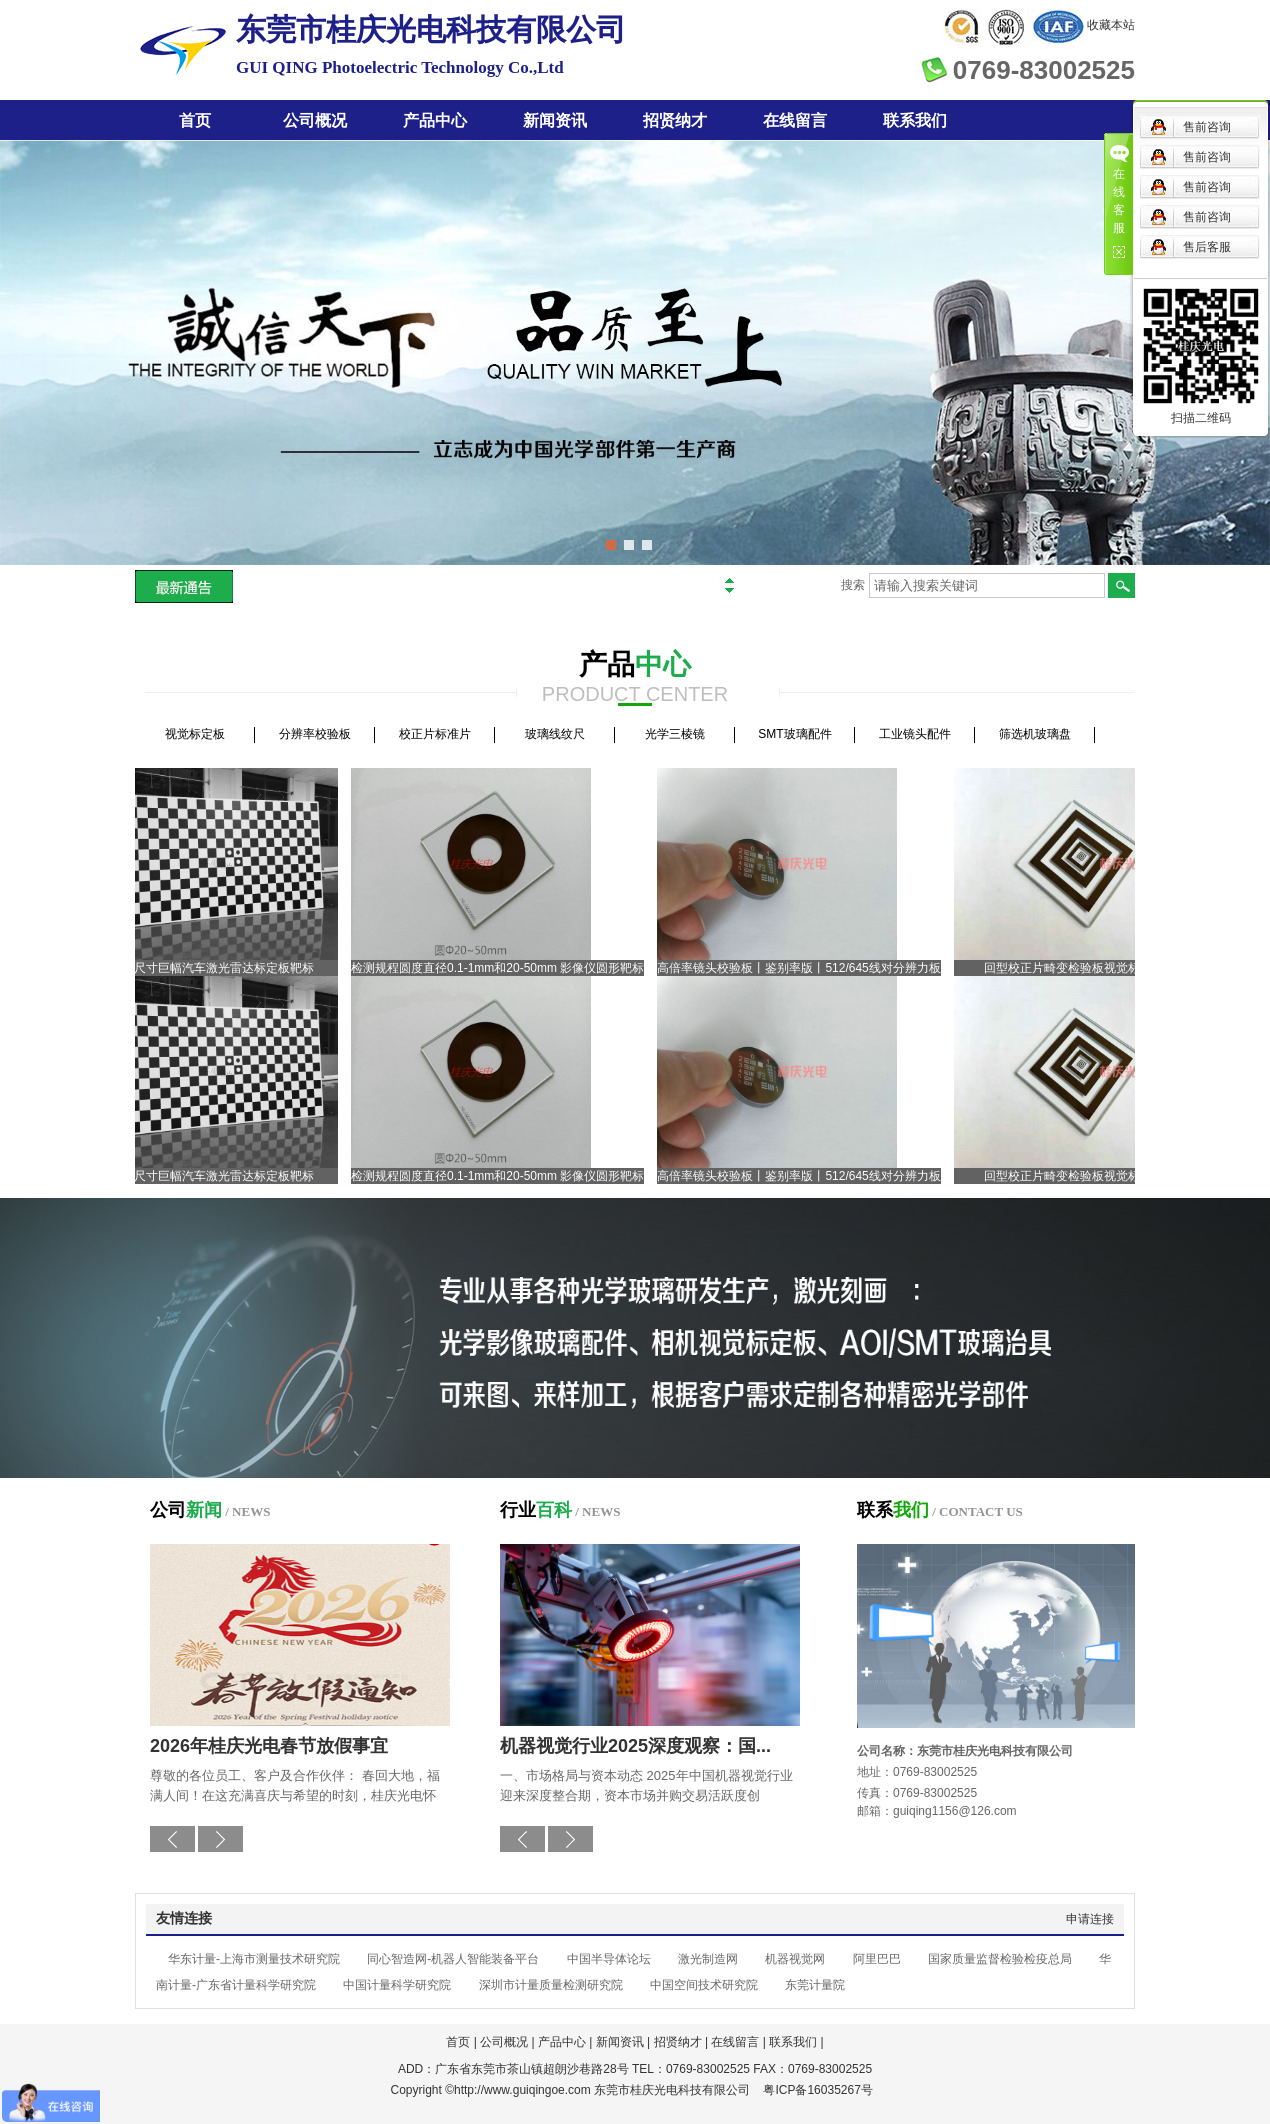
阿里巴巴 (877, 1959)
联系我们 (915, 120)
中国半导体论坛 (609, 1959)
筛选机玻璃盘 (1035, 734)
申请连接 (1090, 1919)
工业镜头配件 (915, 734)
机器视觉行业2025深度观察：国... (635, 1746)
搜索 (853, 585)
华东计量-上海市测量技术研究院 (254, 1959)
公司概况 (315, 120)
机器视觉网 (795, 1959)
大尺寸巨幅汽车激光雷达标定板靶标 (223, 968)
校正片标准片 (435, 734)
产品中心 (435, 120)
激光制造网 (708, 1959)
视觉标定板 (195, 734)
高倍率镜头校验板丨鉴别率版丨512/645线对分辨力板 (803, 968)
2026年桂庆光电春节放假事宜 (269, 1746)
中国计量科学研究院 (397, 1985)
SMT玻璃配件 (794, 734)
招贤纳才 (675, 120)
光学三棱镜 (675, 734)
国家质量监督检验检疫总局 (1000, 1959)
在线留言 (795, 120)
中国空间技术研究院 (704, 1985)
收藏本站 (1111, 25)
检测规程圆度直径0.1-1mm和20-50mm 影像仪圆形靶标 (502, 968)
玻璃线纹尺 (555, 734)
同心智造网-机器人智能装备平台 (453, 1959)
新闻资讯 (555, 120)
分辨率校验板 (315, 734)
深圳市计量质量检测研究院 (551, 1985)
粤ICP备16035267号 (817, 2090)
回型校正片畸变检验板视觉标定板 (1079, 968)
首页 (195, 120)
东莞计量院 (815, 1985)
